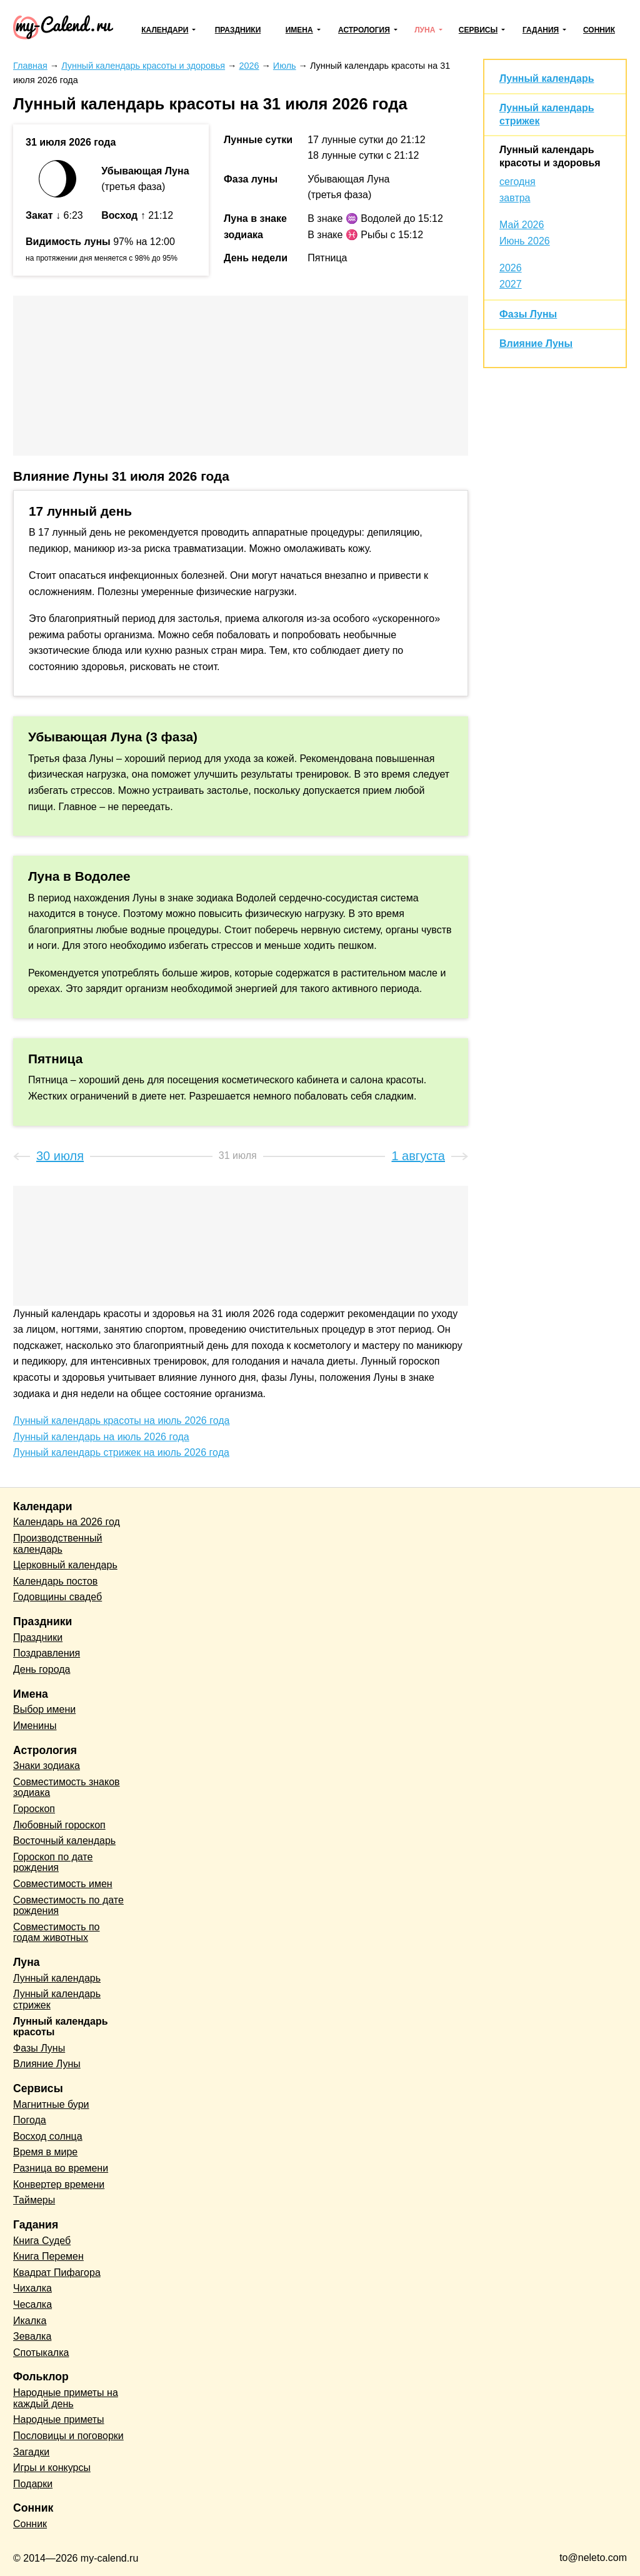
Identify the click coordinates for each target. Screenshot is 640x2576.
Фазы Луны (528, 314)
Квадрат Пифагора (57, 2272)
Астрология (364, 30)
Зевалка (32, 2336)
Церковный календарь (65, 1565)
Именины (35, 1725)
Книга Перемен (48, 2256)
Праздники (238, 30)
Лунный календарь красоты (60, 2027)
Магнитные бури (51, 2104)
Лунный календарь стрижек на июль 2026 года (121, 1452)
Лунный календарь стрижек (57, 1999)
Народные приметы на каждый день (65, 2398)
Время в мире (45, 2152)
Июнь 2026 (524, 241)
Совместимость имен (62, 1883)
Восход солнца (47, 2136)
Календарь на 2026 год (66, 1521)
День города (41, 1669)
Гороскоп (34, 1808)
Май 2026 (521, 224)
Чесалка (32, 2304)
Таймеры (34, 2200)
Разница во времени (60, 2168)
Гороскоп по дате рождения (52, 1862)
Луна (424, 30)
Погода (29, 2120)
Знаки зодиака (46, 1765)
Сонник (599, 30)
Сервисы (478, 30)
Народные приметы (58, 2419)
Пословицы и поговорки (68, 2435)
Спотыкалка (41, 2352)
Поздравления (46, 1653)
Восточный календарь (64, 1840)
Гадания (540, 30)
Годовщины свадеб (57, 1596)
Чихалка (32, 2288)
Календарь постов (55, 1581)
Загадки (31, 2452)
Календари (164, 30)
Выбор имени (44, 1709)
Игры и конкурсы (52, 2467)
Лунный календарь (546, 78)
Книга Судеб (42, 2240)
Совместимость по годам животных (56, 1932)
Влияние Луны (535, 343)
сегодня (517, 181)
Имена (299, 30)
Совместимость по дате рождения (68, 1906)
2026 (510, 268)
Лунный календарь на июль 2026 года (101, 1436)
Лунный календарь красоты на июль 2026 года (121, 1420)
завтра (515, 198)
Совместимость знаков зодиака (66, 1787)
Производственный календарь (57, 1544)
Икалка (29, 2320)
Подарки (32, 2483)
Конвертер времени (58, 2184)
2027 (510, 284)
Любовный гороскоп (59, 1825)
